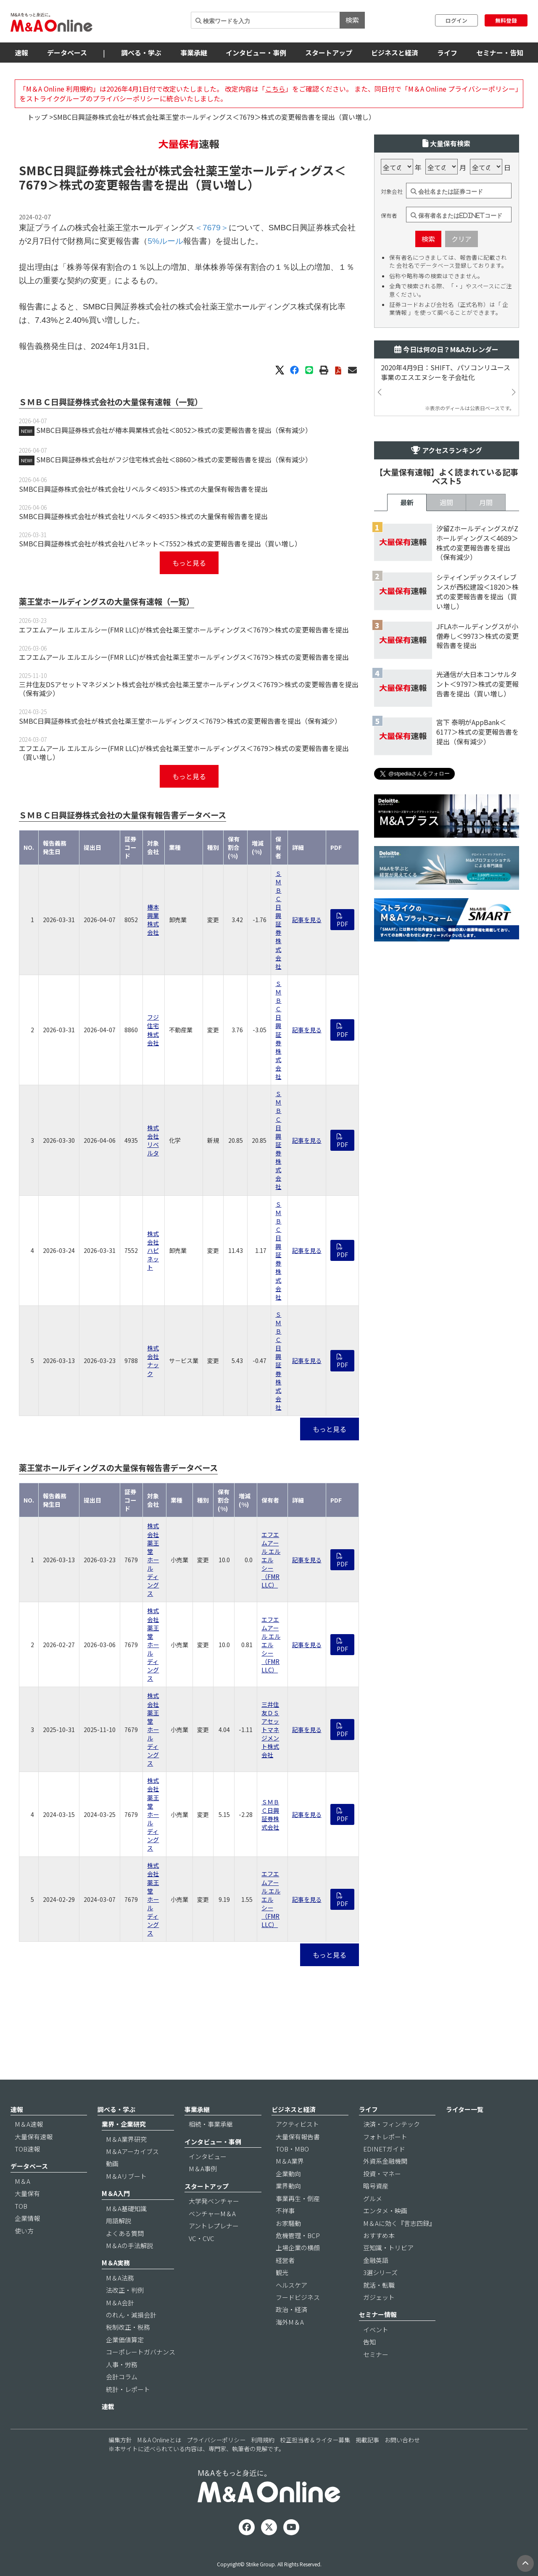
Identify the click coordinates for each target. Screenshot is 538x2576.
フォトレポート (385, 2136)
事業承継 (193, 52)
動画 (112, 2163)
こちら (275, 89)
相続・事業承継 (211, 2124)
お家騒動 (288, 2223)
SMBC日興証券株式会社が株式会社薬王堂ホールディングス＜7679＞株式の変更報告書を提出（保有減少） (180, 721)
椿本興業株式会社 (153, 919)
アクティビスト (297, 2124)
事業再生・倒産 (298, 2198)
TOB (21, 2206)
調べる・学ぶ (141, 52)
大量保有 (27, 2193)
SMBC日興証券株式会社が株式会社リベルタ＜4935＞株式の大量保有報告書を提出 (143, 489)
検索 (352, 20)
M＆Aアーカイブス (132, 2151)
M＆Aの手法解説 (129, 2245)
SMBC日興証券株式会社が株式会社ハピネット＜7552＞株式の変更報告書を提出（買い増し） (160, 543)
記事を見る (307, 919)
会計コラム (121, 2376)
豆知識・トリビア (388, 2247)
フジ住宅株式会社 (153, 1030)
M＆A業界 (290, 2161)
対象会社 (392, 191)
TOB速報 (27, 2148)
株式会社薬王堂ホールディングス (153, 1559)
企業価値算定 (125, 2339)
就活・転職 (379, 2285)
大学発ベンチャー (214, 2200)
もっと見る (189, 563)
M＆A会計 (120, 2302)
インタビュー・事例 (256, 52)
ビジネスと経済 (394, 52)
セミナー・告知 (499, 52)
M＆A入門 (116, 2193)
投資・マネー (382, 2173)
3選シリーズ (380, 2272)
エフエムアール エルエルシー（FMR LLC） (270, 1560)
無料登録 (506, 20)
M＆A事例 (203, 2168)
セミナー (375, 2354)
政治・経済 (291, 2309)
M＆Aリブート (126, 2176)
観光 (282, 2272)
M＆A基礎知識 (126, 2208)
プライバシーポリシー (216, 2440)
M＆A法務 (120, 2277)
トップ (37, 117)
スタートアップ (328, 52)
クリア (461, 239)
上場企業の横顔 (298, 2247)
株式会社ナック (153, 1360)
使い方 (24, 2230)
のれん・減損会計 (131, 2314)
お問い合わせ (402, 2440)
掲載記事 (367, 2440)
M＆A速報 (29, 2124)
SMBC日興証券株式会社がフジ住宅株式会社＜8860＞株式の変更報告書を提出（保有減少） (174, 459)
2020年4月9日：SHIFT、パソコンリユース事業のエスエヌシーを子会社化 (445, 372)
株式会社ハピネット (153, 1250)
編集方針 (120, 2440)
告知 (369, 2341)
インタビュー (208, 2156)
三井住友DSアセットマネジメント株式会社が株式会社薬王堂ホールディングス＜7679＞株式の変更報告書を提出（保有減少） (189, 688)
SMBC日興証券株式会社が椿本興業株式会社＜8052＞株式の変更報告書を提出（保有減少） (174, 430)
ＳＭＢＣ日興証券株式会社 (278, 919)
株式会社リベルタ (153, 1140)
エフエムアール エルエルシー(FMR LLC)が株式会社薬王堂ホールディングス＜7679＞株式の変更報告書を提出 (184, 630)
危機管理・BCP (298, 2235)
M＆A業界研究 (126, 2139)
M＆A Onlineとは (159, 2440)
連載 (108, 2406)
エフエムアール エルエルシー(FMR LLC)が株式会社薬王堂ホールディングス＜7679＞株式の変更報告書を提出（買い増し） (184, 752)
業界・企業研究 (124, 2124)
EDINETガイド (384, 2148)
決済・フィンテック (391, 2124)
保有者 (389, 215)
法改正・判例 (125, 2290)
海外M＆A (290, 2322)
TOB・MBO (292, 2148)
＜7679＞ (212, 227)
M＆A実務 (116, 2262)
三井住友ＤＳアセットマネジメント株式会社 (270, 1729)
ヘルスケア (291, 2285)
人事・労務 (121, 2364)
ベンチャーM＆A (212, 2213)
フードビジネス (298, 2297)
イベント (375, 2329)
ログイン (456, 20)
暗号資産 (375, 2185)
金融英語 (375, 2260)
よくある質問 (125, 2233)
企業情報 (27, 2218)
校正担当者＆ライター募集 (315, 2440)
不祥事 (285, 2210)
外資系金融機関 (385, 2161)
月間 (486, 502)
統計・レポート (128, 2389)
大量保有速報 (34, 2136)
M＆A (22, 2181)
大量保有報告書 (298, 2136)
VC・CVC (201, 2238)
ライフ (447, 52)
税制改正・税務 (128, 2327)
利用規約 (262, 2440)
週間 (446, 502)
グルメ (372, 2198)
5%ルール (165, 241)
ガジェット (379, 2297)
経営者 (285, 2260)
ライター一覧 (464, 2109)
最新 (407, 502)
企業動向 (288, 2173)
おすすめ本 (379, 2235)
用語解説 (118, 2220)
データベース (67, 52)
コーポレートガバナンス (140, 2351)
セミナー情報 (378, 2314)
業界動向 (288, 2185)
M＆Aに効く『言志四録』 (399, 2223)
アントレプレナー (214, 2225)
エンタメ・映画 (385, 2210)
